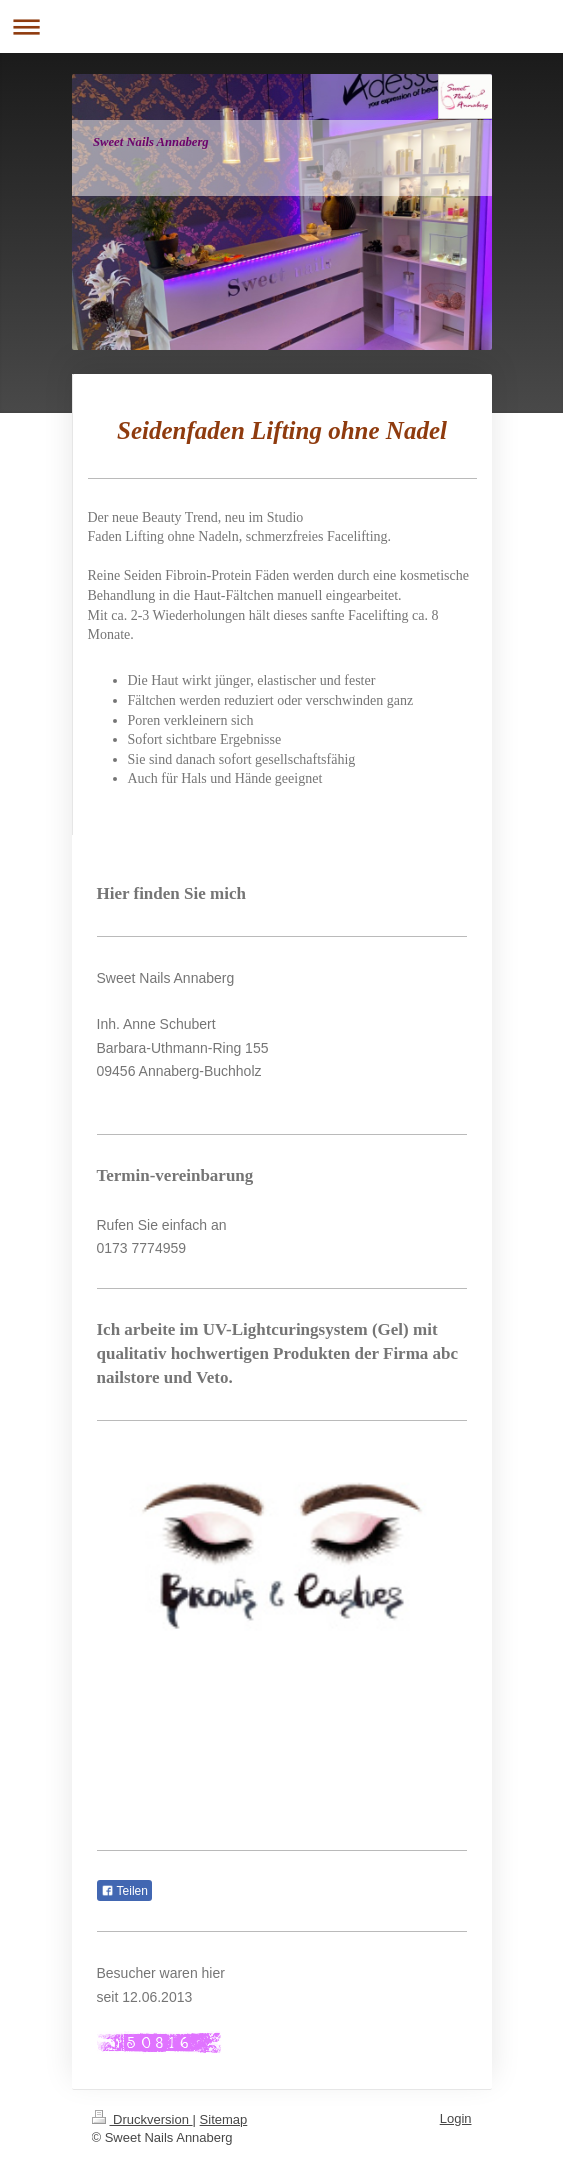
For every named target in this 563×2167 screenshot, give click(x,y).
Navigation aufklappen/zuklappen (281, 26)
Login (456, 2118)
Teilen (124, 1891)
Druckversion (142, 2119)
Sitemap (224, 2119)
